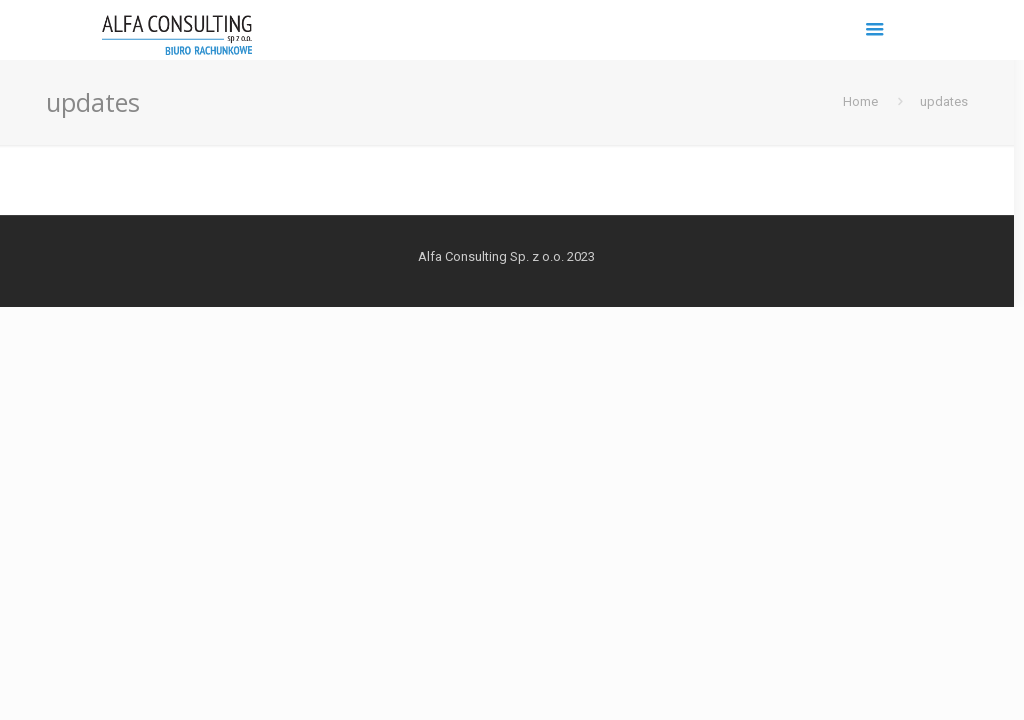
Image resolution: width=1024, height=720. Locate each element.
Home (860, 101)
